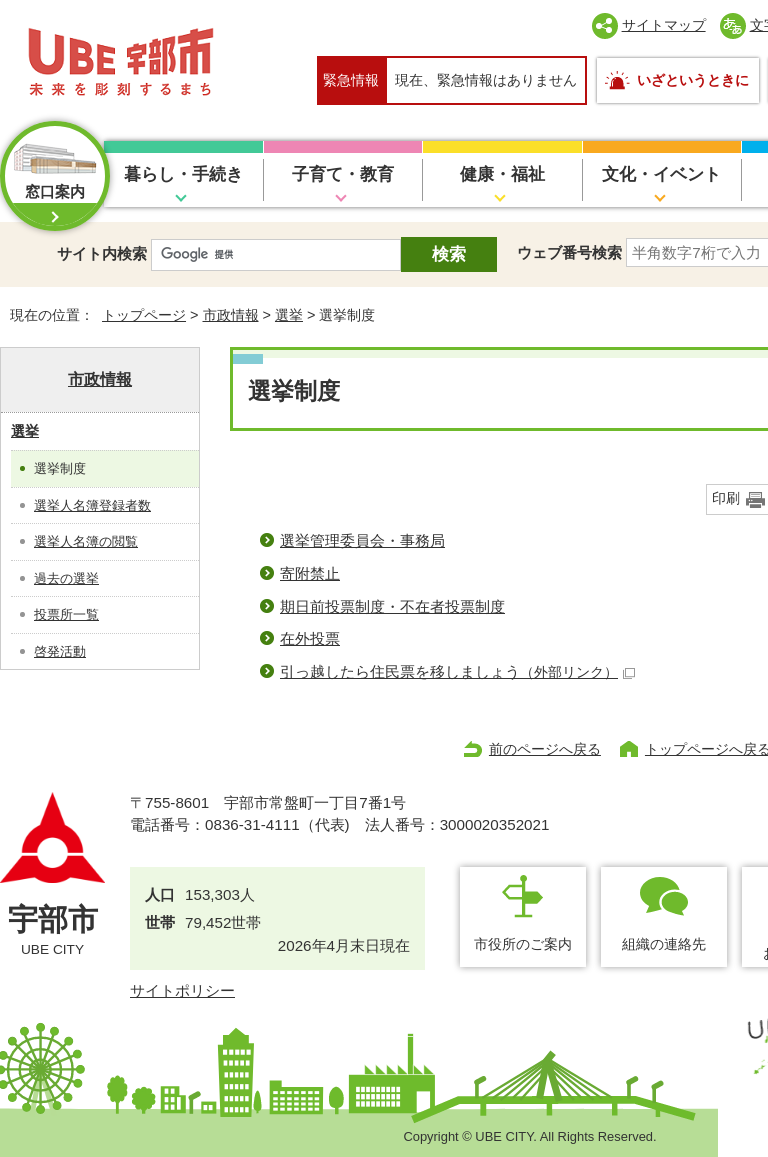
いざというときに (693, 80)
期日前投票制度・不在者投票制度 (392, 606)
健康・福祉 (502, 174)
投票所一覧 (66, 614)
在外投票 (310, 638)
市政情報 (231, 315)
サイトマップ (664, 25)
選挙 (289, 315)
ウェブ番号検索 (569, 252)
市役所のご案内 (523, 944)
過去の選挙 (66, 578)
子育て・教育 (343, 174)
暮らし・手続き (183, 174)
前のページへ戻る (545, 749)
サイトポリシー (182, 990)
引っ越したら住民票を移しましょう (457, 671)
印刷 (726, 498)
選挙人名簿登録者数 (92, 505)
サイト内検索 (102, 253)
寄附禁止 (310, 573)
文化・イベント (661, 174)
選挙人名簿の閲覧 (86, 541)
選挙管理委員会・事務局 (362, 540)
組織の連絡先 (664, 944)
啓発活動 (60, 651)
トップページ (144, 315)
